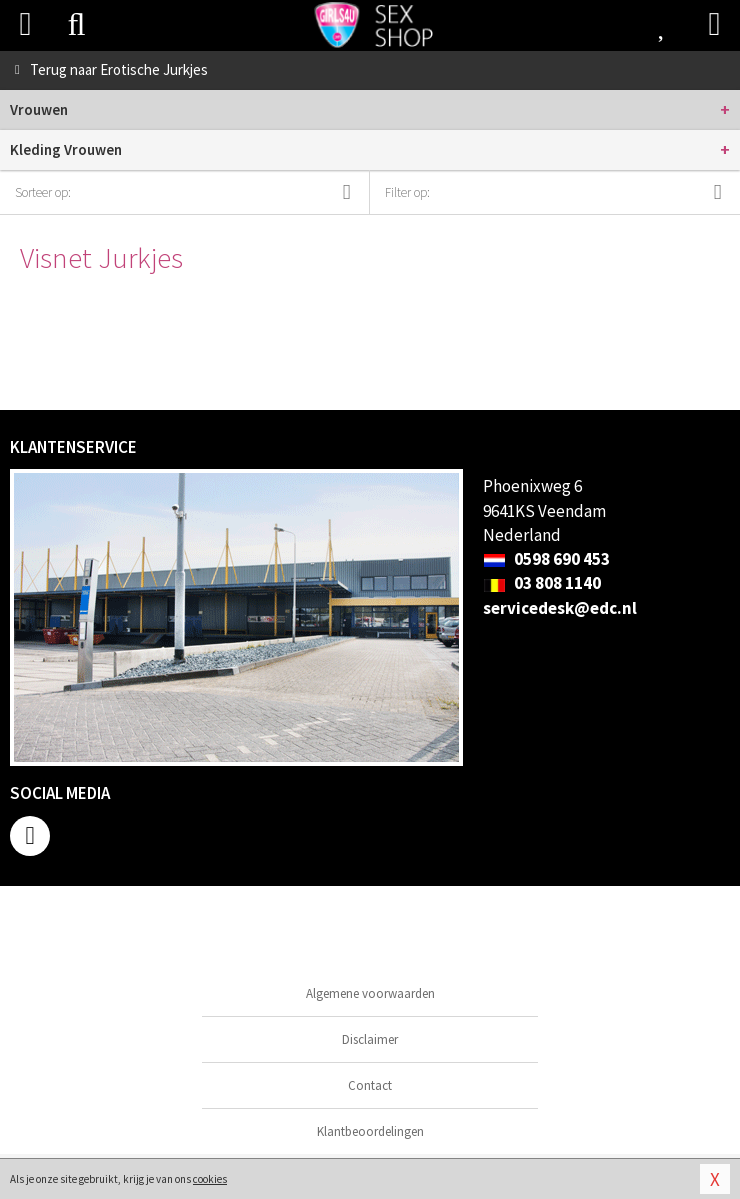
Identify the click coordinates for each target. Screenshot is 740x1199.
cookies (210, 1179)
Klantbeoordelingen (370, 1131)
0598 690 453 (546, 559)
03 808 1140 (542, 583)
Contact (370, 1085)
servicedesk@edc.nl (560, 608)
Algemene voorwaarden (370, 993)
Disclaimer (370, 1039)
